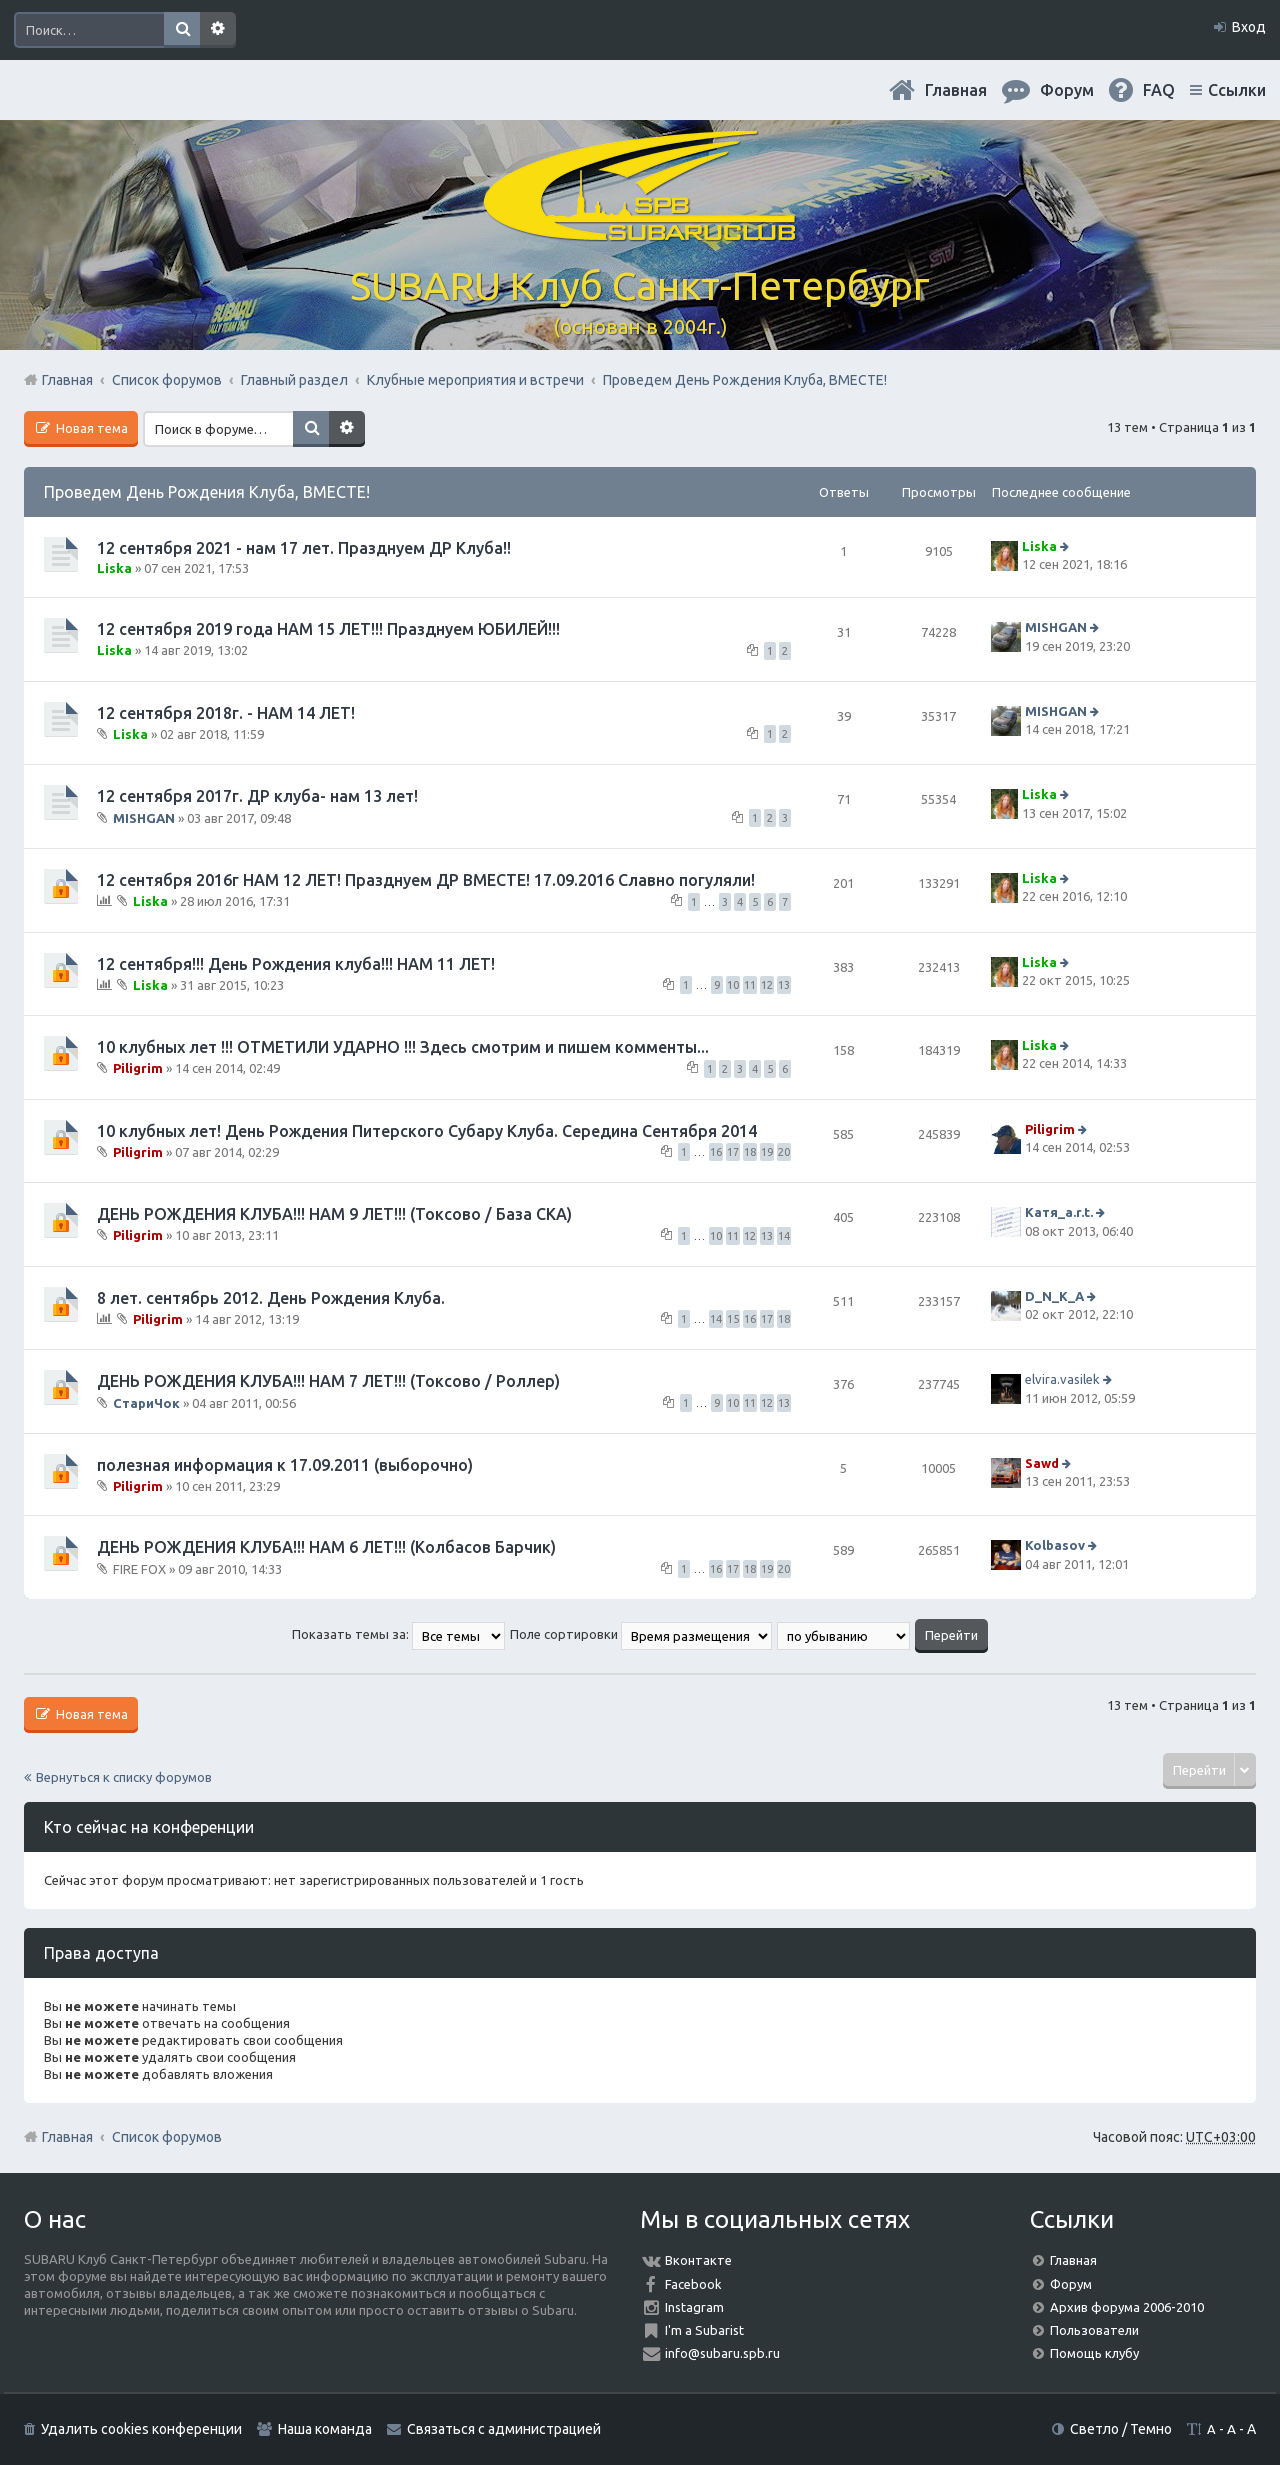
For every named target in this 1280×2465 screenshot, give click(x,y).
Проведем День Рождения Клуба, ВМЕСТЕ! (207, 492)
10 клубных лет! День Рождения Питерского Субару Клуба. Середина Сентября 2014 (427, 1131)
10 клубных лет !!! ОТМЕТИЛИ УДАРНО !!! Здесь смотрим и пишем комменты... (403, 1047)
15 (733, 1319)
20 (784, 1152)
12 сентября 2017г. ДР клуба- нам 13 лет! (257, 796)
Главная (956, 90)
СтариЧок (146, 1402)
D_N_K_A (1054, 1296)
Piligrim (138, 1068)
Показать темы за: (398, 1634)
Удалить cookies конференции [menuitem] (141, 2429)
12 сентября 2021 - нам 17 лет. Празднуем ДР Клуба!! (304, 548)
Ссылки (1237, 90)
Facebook (693, 2284)
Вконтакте (698, 2260)
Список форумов (167, 2137)
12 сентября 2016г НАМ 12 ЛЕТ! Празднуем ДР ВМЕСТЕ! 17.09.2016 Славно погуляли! (426, 880)
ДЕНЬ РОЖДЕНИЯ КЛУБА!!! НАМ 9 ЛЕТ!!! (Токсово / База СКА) (334, 1214)
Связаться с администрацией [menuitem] (504, 2429)
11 (750, 985)
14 (784, 1236)
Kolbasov (1055, 1545)
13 (784, 985)
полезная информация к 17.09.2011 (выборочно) (285, 1465)
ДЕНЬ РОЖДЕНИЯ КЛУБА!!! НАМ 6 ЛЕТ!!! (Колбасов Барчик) (326, 1547)
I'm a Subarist (704, 2330)
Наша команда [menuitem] (325, 2429)
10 (733, 985)
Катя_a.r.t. (1059, 1212)
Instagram (694, 2307)
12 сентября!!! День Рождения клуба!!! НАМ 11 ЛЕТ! (296, 964)
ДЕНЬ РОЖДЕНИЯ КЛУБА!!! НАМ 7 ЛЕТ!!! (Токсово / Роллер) (328, 1381)
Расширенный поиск (218, 30)
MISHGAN (1056, 628)
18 (750, 1152)
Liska (114, 568)
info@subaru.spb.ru (722, 2353)
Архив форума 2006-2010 (1127, 2307)
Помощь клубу (1094, 2353)
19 (767, 1152)
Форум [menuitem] (1067, 90)
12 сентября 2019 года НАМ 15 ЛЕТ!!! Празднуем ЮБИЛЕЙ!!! (328, 629)
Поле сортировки (641, 1634)
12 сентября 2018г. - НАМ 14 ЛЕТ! (226, 713)
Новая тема (90, 428)
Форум (1071, 2284)
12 (767, 985)
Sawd (1042, 1463)
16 (716, 1152)
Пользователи (1094, 2330)
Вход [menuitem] (1249, 27)
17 (733, 1152)
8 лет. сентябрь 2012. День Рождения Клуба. (271, 1298)
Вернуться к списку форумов (124, 1777)
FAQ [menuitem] (1159, 90)
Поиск (182, 30)
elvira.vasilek (1062, 1379)
